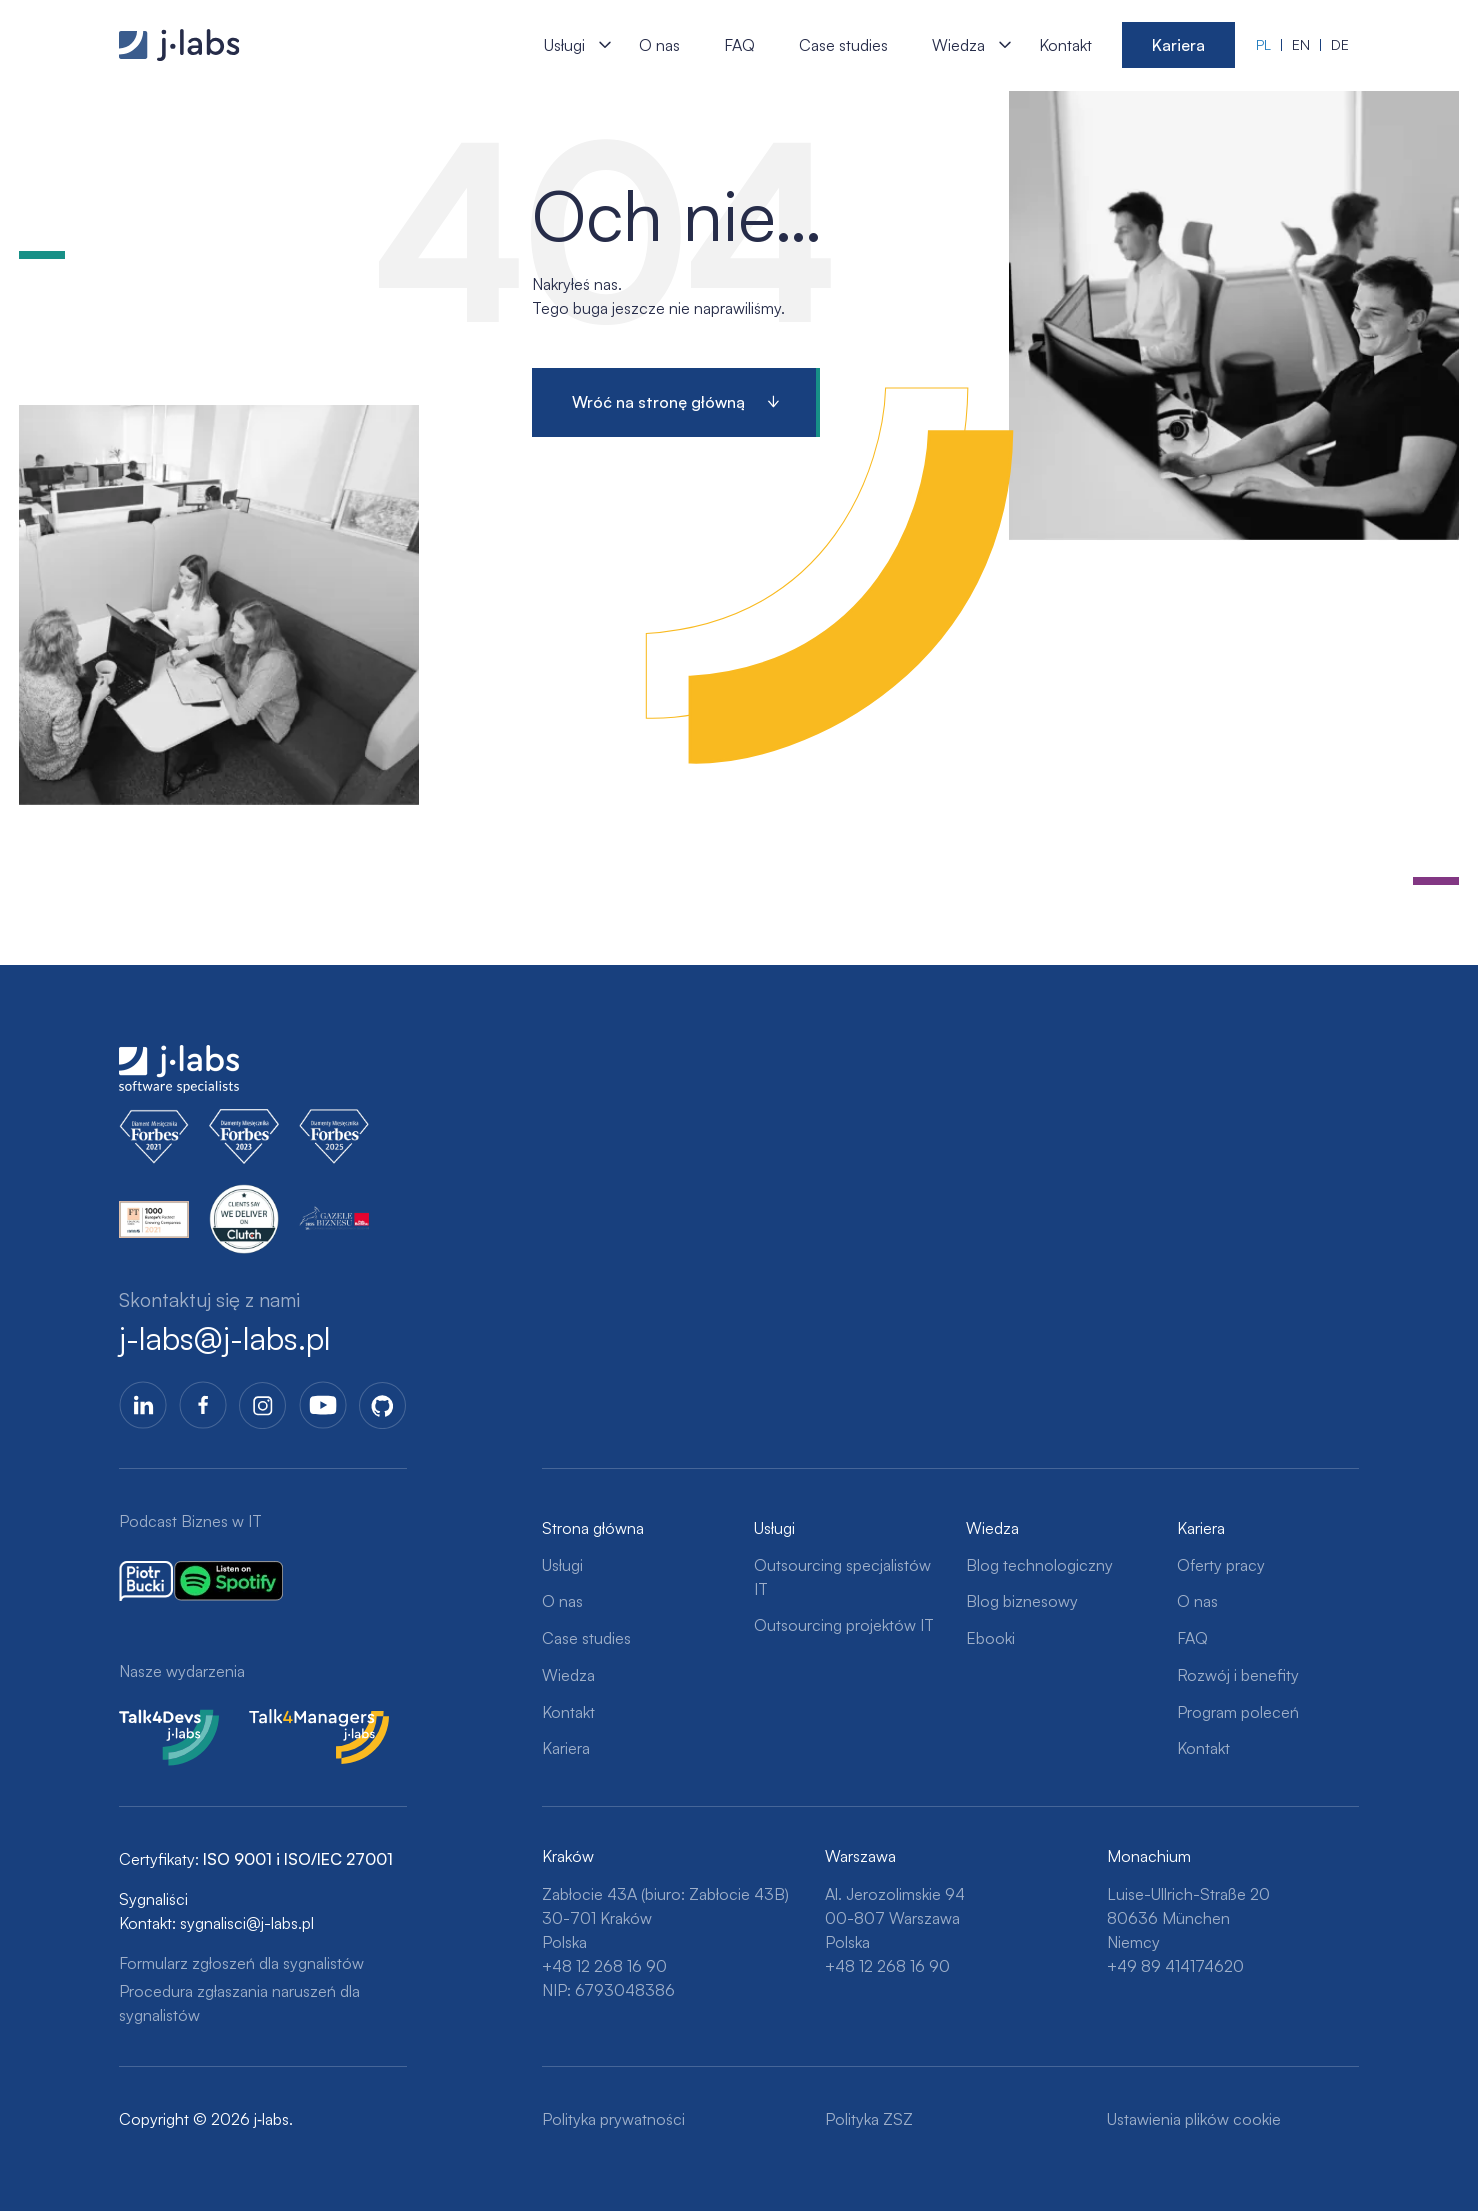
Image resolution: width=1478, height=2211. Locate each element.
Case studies (843, 45)
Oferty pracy (1221, 1565)
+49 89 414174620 (1175, 1966)
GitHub (383, 1405)
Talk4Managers (302, 1721)
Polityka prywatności (613, 2119)
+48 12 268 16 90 (604, 1966)
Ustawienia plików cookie (1194, 2119)
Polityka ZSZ (869, 2119)
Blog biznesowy (1022, 1601)
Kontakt (1065, 45)
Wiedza (958, 45)
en (1301, 44)
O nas (659, 45)
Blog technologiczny (1039, 1565)
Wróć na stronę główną (658, 402)
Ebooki (990, 1638)
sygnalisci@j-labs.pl (247, 1923)
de (1340, 44)
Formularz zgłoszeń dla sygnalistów (241, 1963)
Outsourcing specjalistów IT (842, 1577)
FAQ (739, 45)
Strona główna (593, 1528)
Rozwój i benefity (1238, 1675)
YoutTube (323, 1405)
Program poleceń (1238, 1712)
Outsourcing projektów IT (844, 1625)
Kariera (1178, 45)
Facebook (203, 1405)
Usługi (564, 45)
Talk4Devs (155, 1721)
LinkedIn (143, 1405)
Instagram (263, 1405)
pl (1263, 44)
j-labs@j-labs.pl (225, 1339)
